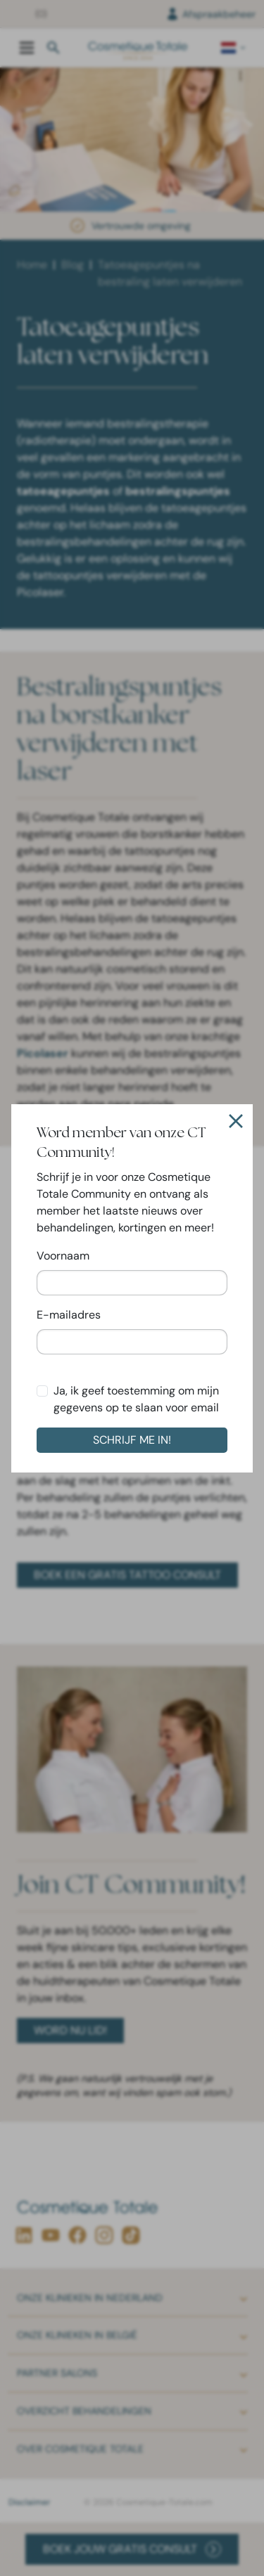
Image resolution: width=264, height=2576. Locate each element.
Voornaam (63, 1255)
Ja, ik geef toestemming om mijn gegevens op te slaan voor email (136, 1399)
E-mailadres (69, 1314)
